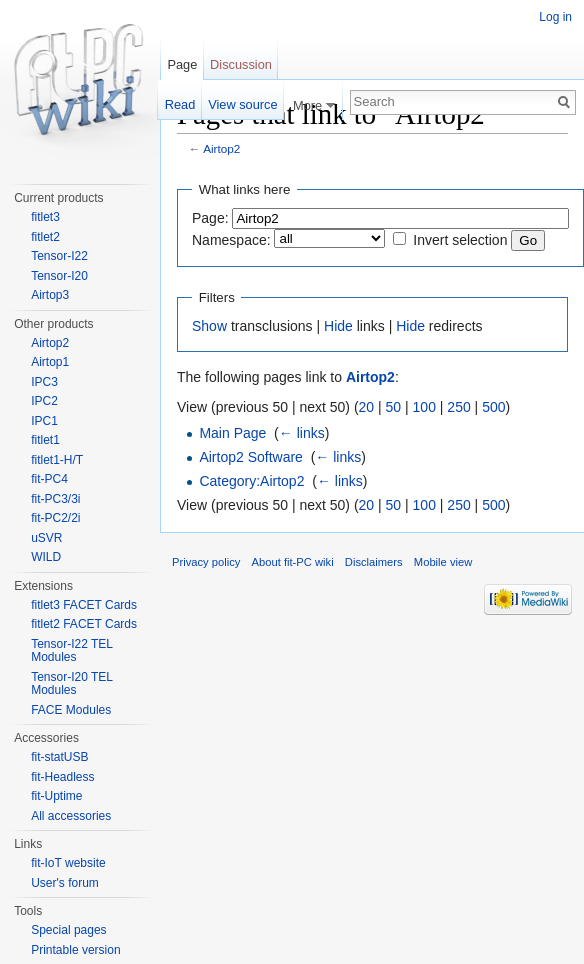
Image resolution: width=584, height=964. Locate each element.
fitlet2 (45, 237)
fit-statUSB (59, 757)
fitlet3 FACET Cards (84, 605)
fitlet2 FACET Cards (84, 624)
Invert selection (460, 240)
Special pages (68, 930)
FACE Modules (71, 710)
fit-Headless (62, 777)
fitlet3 (45, 217)
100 (424, 407)
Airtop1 (50, 362)
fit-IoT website (68, 863)
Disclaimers (374, 562)
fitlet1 (45, 440)
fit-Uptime (56, 796)
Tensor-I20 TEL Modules (71, 684)
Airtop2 (221, 148)
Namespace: (231, 240)
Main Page (232, 433)
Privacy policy (206, 562)
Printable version (75, 950)
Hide (338, 326)
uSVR (46, 538)
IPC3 (44, 382)
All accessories (71, 816)
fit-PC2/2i (55, 518)
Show (209, 326)
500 (493, 407)
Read (180, 104)
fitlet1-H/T (57, 460)
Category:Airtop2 (251, 481)
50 (394, 407)
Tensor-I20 (59, 276)
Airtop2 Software (251, 457)
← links (302, 433)
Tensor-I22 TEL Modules (71, 651)
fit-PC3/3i (55, 499)
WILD (46, 557)
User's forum (65, 883)
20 (367, 407)
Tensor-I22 (59, 256)
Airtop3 (50, 295)
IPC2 (44, 401)
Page (182, 64)
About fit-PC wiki (293, 562)
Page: (210, 218)
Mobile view (443, 562)
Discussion (241, 64)
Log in (555, 17)
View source (242, 104)
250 (458, 407)
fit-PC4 (49, 479)
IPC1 (44, 421)
